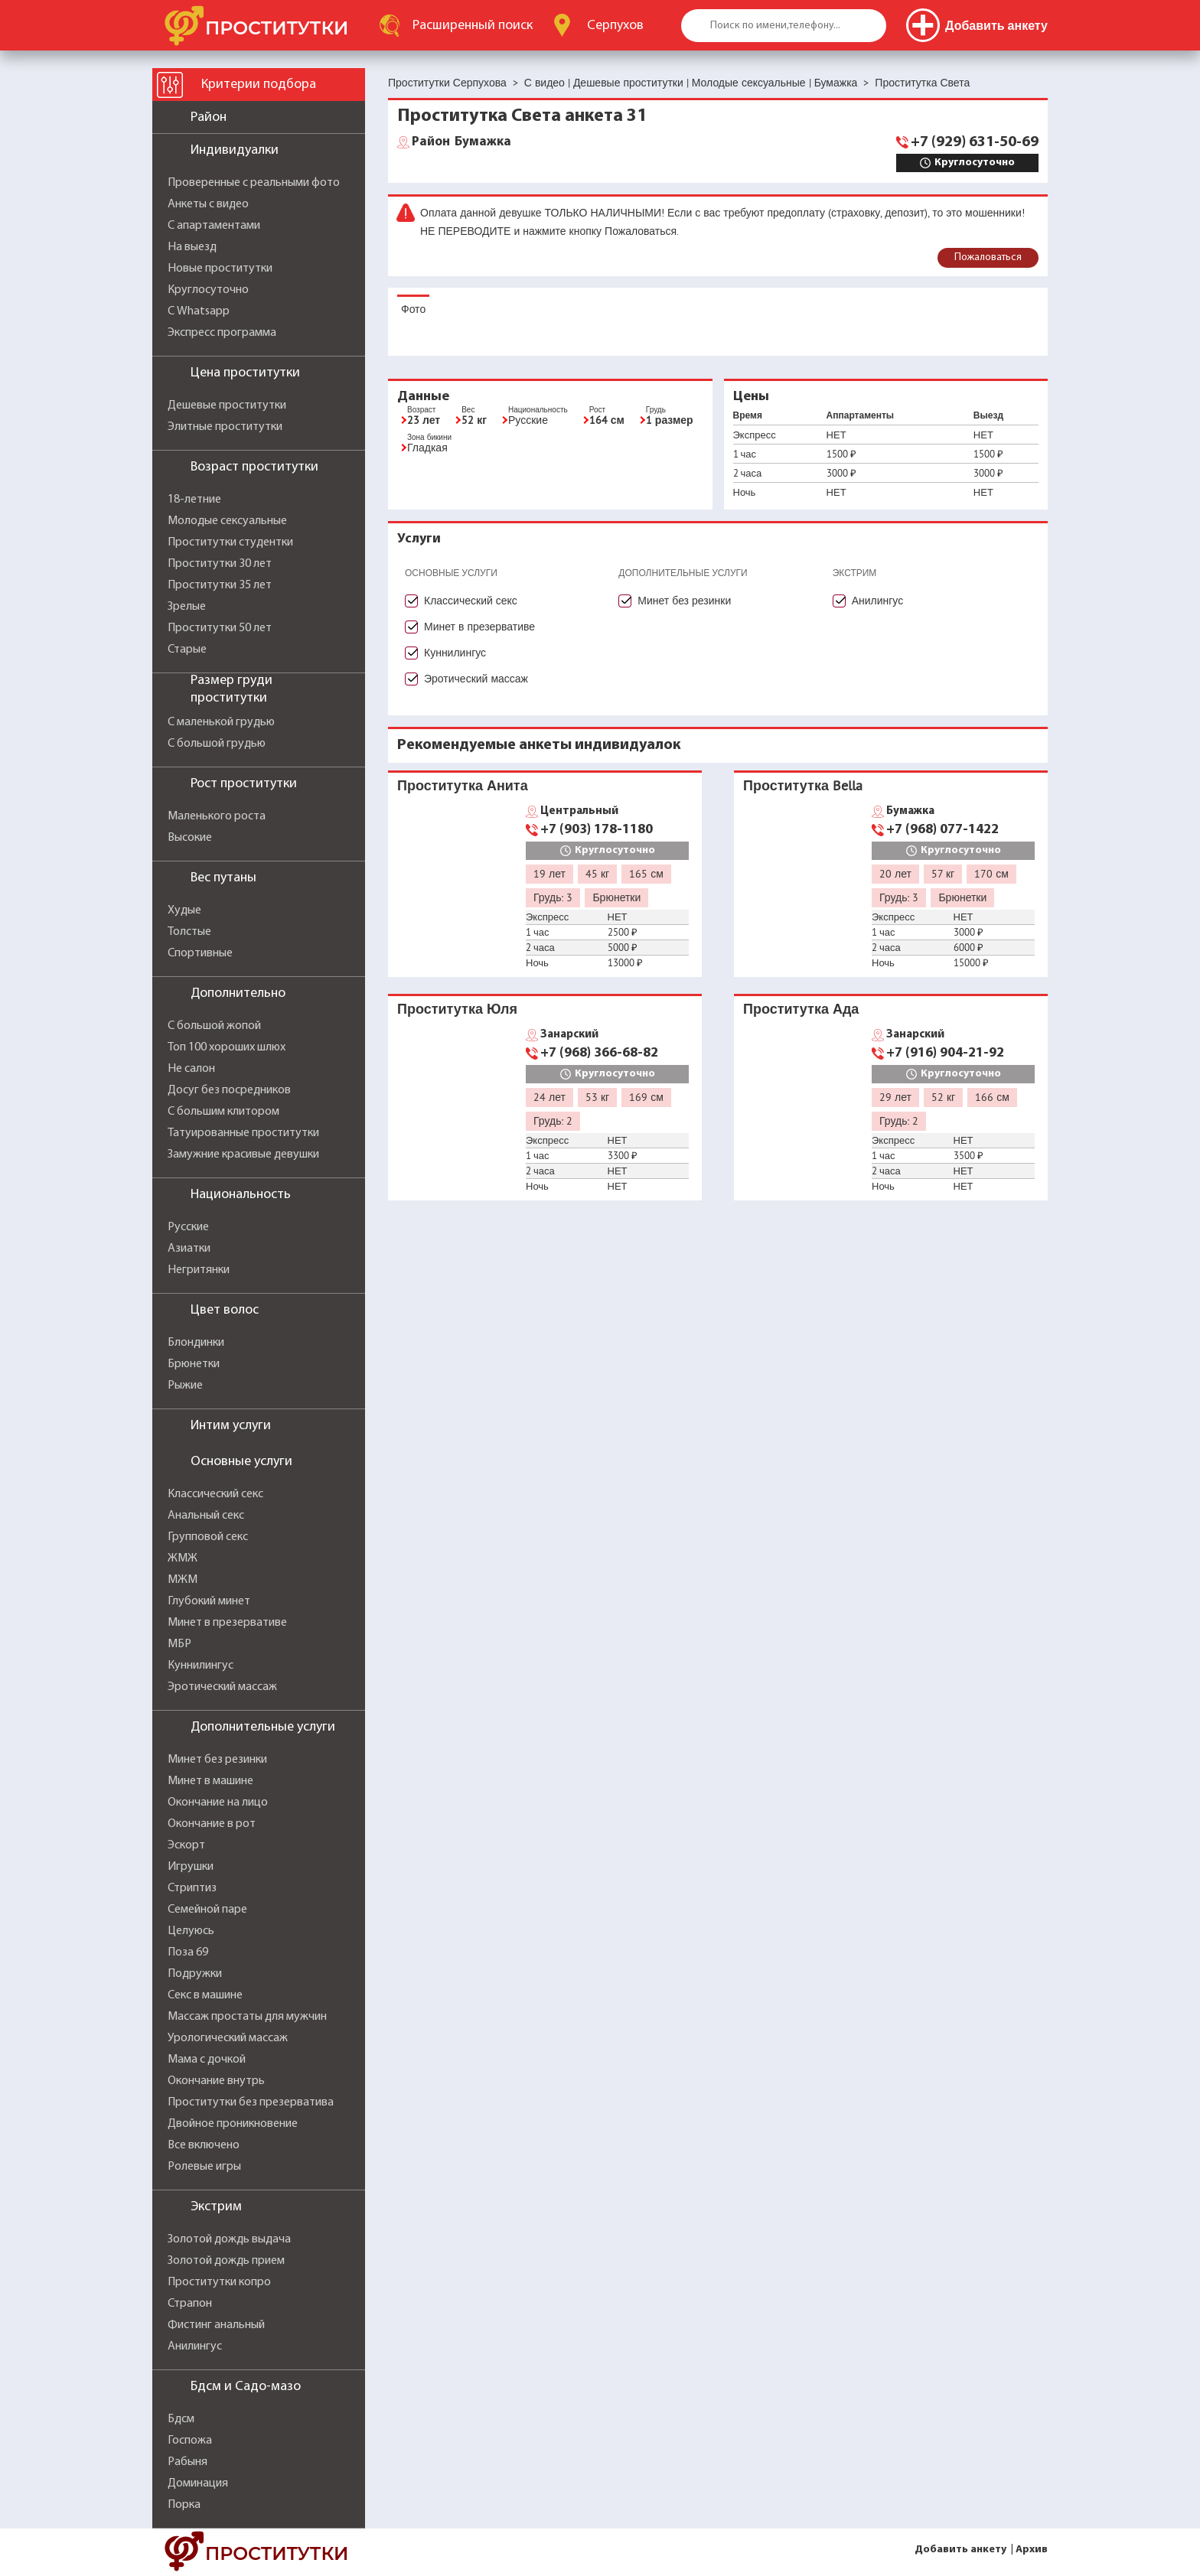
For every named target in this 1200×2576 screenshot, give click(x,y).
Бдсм (181, 2419)
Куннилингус (200, 1665)
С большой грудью (217, 744)
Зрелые (187, 607)
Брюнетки (194, 1364)
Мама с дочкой (207, 2059)
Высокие (190, 838)
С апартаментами (214, 226)
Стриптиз (192, 1888)
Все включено (204, 2145)
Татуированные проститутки (243, 1133)
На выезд (192, 247)
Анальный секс (206, 1515)
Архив (1032, 2549)
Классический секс (215, 1494)
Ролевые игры (204, 2167)
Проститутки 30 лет (220, 564)
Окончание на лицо (218, 1802)
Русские (188, 1227)
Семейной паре (207, 1910)
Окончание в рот (212, 1824)
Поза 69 (188, 1952)
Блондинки (196, 1343)
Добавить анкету (960, 2549)
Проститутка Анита (462, 785)
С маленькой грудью (221, 722)
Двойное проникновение (233, 2124)
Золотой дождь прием (226, 2261)
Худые (184, 910)
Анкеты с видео (208, 204)
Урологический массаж (228, 2038)
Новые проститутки (220, 268)
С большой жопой (214, 1026)
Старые (187, 649)
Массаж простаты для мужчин (247, 2017)
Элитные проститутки (225, 427)
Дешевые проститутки (227, 405)
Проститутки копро (219, 2282)
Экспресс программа (222, 333)
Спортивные (200, 953)
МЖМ (182, 1580)
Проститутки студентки (230, 542)
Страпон (190, 2304)
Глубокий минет (209, 1601)
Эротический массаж (222, 1687)
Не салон (191, 1069)
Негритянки (199, 1270)
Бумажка (461, 142)
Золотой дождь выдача (229, 2239)
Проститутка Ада (801, 1009)
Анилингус (195, 2346)
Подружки (195, 1974)
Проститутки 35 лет (220, 585)
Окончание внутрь (216, 2081)
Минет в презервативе (227, 1623)
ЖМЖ (182, 1558)
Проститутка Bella (802, 785)
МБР (179, 1644)
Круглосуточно (208, 290)
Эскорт (186, 1845)
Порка (184, 2505)
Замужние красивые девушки (243, 1154)
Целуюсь (191, 1931)
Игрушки (191, 1867)
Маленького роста (217, 816)
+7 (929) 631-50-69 (975, 142)
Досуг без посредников (229, 1090)
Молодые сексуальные (227, 521)
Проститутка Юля (457, 1009)
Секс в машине (205, 1995)
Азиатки (189, 1248)
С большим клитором (223, 1112)
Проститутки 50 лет (220, 628)
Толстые (189, 932)
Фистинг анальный (216, 2325)
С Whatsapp (199, 311)
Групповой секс (208, 1537)
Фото (413, 309)
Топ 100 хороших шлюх (226, 1047)
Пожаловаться (988, 257)
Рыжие (185, 1385)
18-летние (194, 499)
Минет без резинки (217, 1760)
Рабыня (187, 2462)
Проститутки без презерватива (251, 2102)
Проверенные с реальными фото (254, 183)
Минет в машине (210, 1781)
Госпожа (190, 2440)
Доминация (198, 2483)
